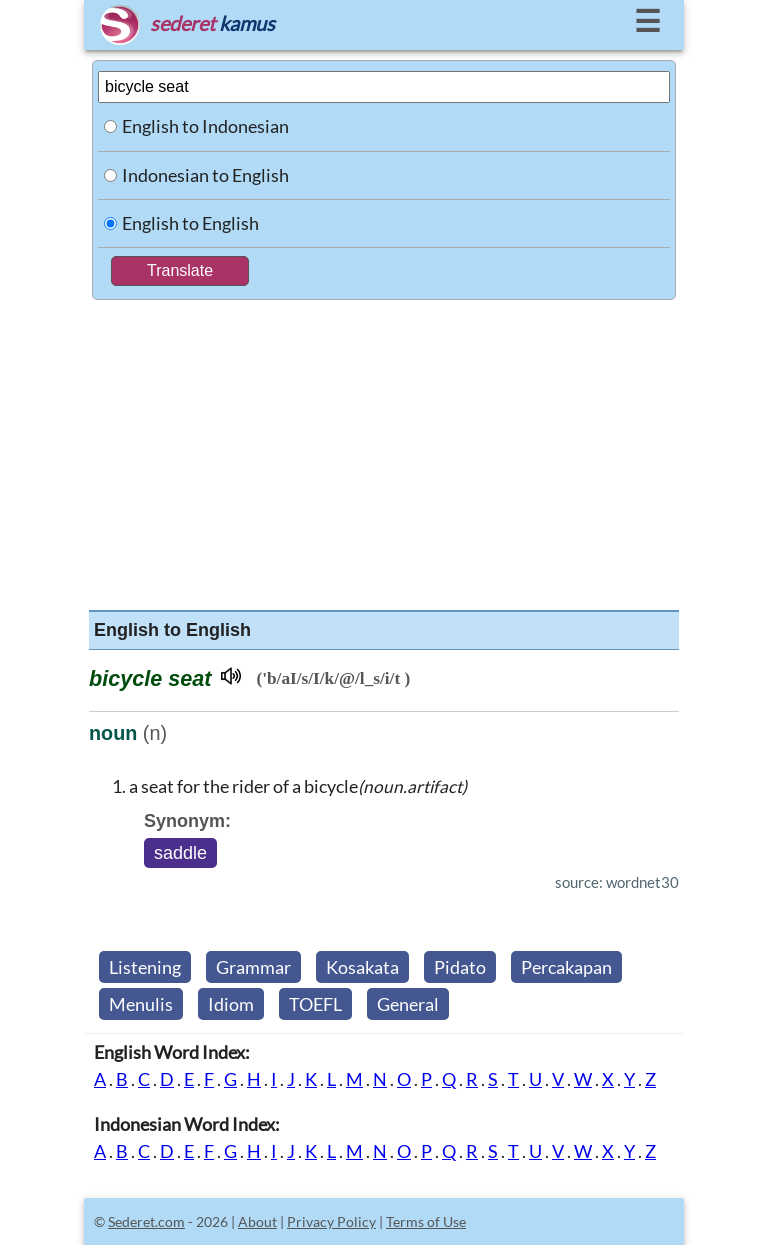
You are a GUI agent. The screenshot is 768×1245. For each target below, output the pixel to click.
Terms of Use (426, 1221)
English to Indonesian (205, 126)
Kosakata (362, 967)
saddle (180, 853)
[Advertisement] (384, 450)
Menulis (141, 1004)
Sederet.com (146, 1221)
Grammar (253, 967)
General (408, 1004)
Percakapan (566, 967)
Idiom (231, 1004)
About (257, 1221)
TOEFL (315, 1004)
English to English (190, 223)
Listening (145, 967)
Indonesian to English (205, 175)
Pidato (460, 967)
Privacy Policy (331, 1221)
